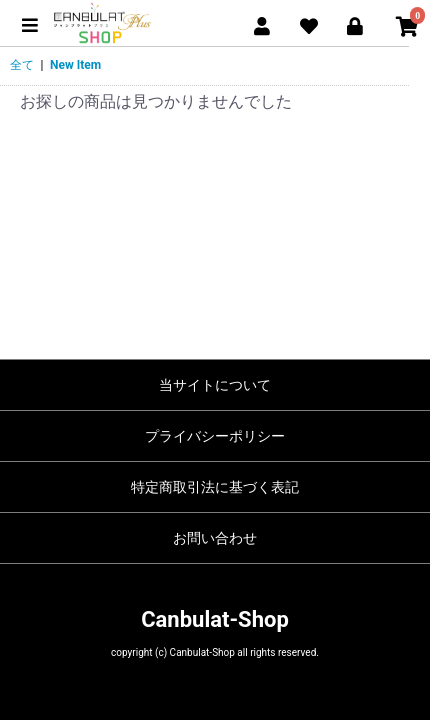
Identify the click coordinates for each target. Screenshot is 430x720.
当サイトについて (215, 385)
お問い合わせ (215, 538)
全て (22, 65)
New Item (75, 65)
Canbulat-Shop (215, 619)
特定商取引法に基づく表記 (215, 487)
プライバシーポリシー (215, 436)
